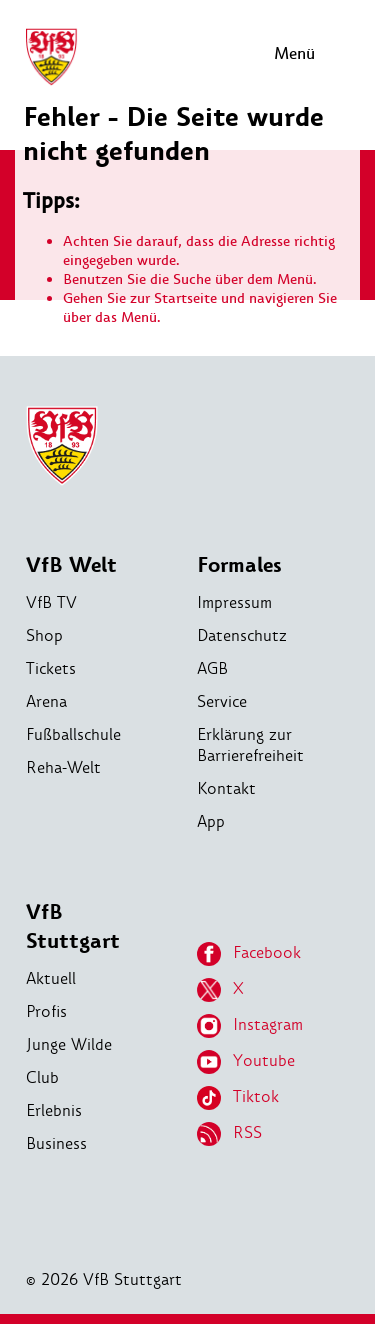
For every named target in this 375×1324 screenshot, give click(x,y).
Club (42, 1077)
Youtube (246, 1062)
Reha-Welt (63, 767)
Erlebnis (54, 1110)
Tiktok (238, 1098)
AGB (212, 668)
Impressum (234, 602)
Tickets (51, 668)
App (211, 821)
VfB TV (51, 602)
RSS (229, 1134)
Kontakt (226, 788)
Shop (44, 635)
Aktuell (51, 978)
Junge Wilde (69, 1044)
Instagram (250, 1026)
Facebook (249, 954)
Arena (46, 701)
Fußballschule (73, 734)
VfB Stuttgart (73, 927)
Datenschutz (242, 635)
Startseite (185, 298)
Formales (239, 565)
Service (222, 701)
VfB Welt (71, 565)
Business (56, 1143)
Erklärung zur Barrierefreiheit (250, 745)
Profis (46, 1011)
